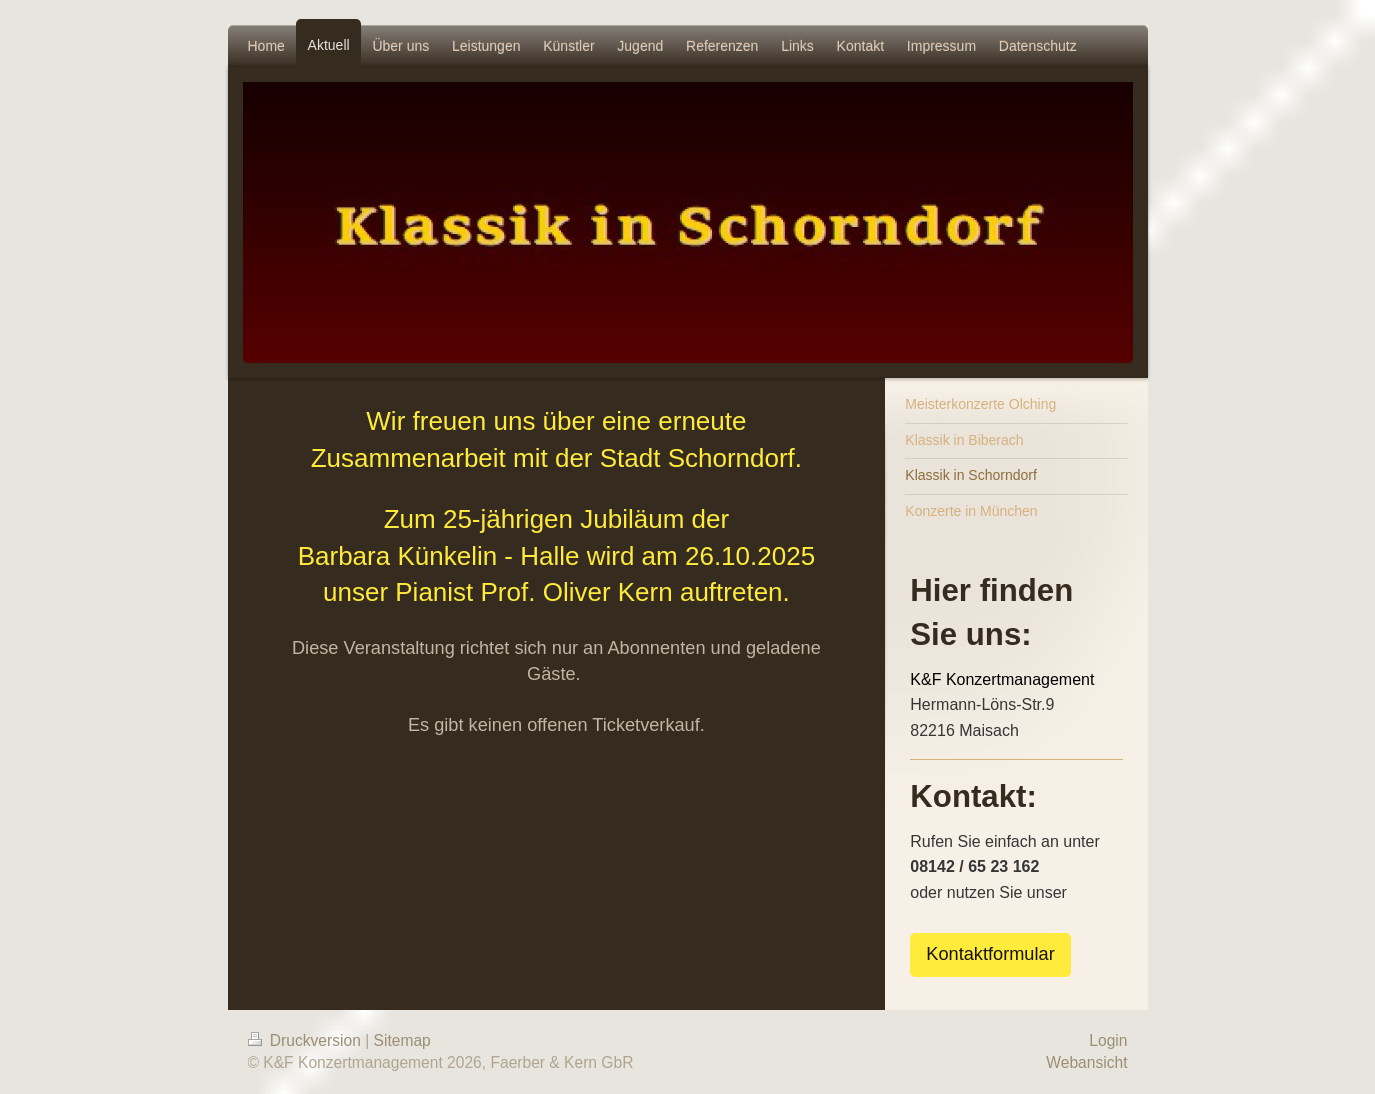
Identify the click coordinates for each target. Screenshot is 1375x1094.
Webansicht (1086, 1062)
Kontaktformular (990, 954)
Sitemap (402, 1040)
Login (1108, 1040)
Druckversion (307, 1040)
